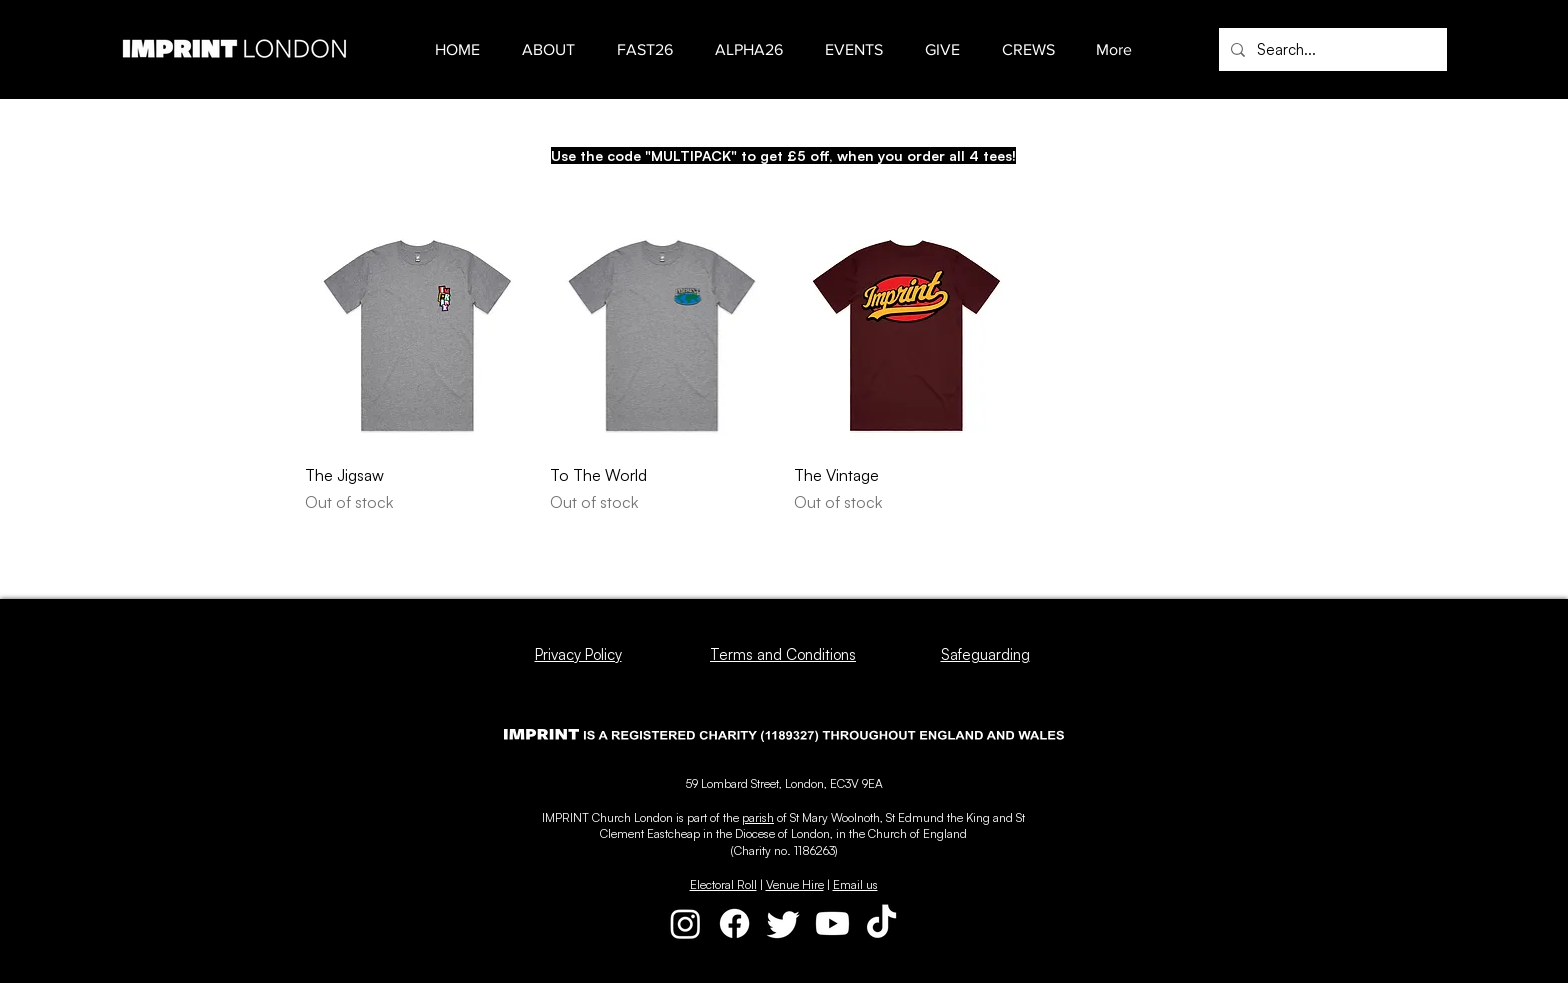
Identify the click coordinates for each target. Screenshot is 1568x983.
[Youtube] (832, 923)
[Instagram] (685, 923)
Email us (855, 884)
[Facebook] (734, 923)
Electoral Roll (723, 884)
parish (758, 817)
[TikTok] (881, 923)
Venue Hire (795, 884)
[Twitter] (783, 923)
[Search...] (1331, 49)
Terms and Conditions (783, 654)
